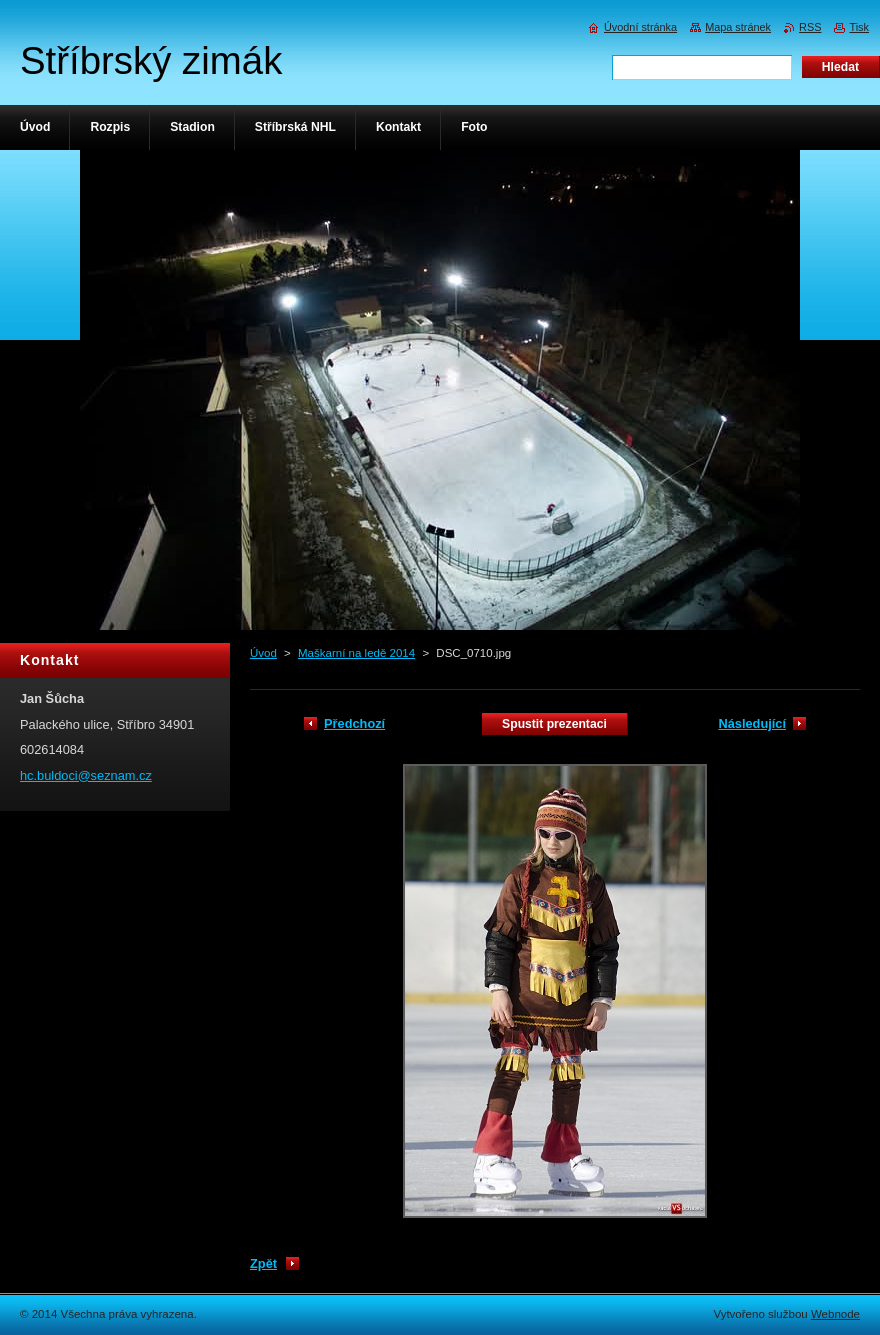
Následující (752, 723)
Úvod (263, 653)
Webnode (835, 1314)
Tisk (859, 27)
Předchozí (354, 723)
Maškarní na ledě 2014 (356, 653)
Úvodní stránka (640, 27)
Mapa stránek (738, 27)
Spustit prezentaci (554, 724)
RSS (810, 27)
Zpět (263, 1263)
